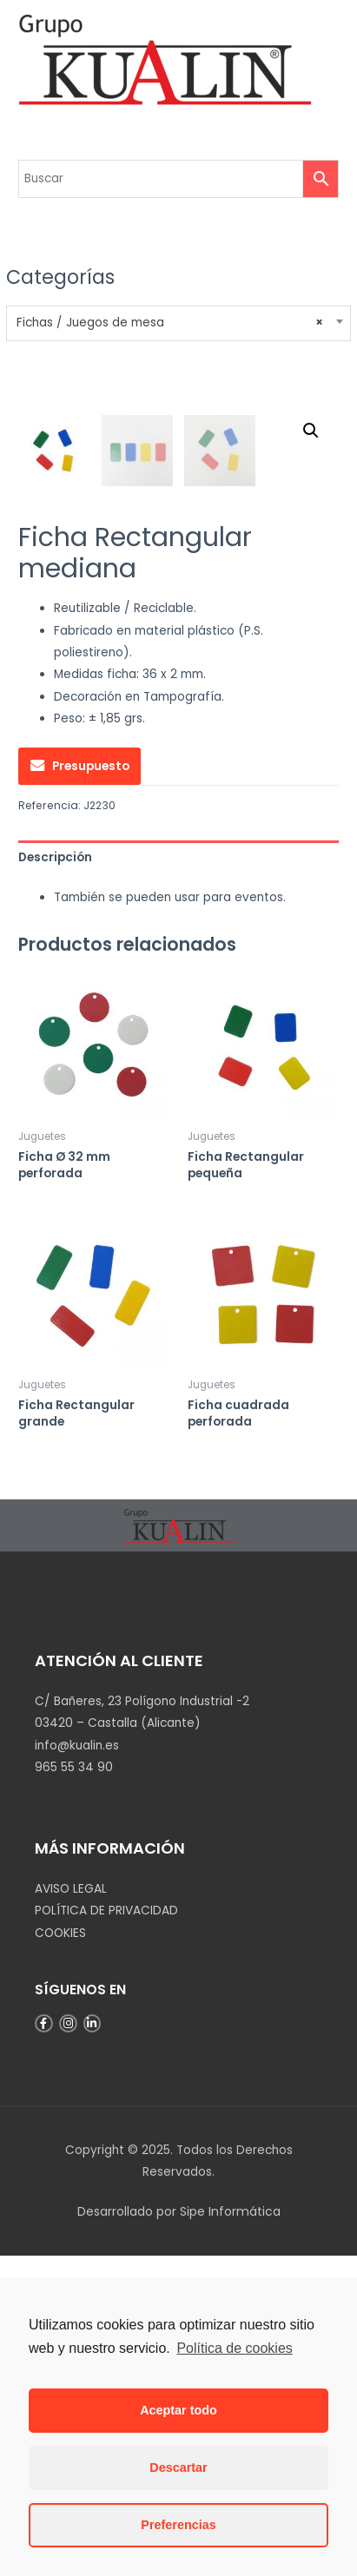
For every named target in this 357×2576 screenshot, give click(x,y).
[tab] (178, 1178)
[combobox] (178, 323)
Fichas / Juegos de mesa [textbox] (170, 323)
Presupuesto (90, 1086)
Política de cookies (234, 2348)
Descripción (55, 1177)
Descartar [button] (178, 2467)
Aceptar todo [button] (178, 2410)
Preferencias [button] (178, 2525)
